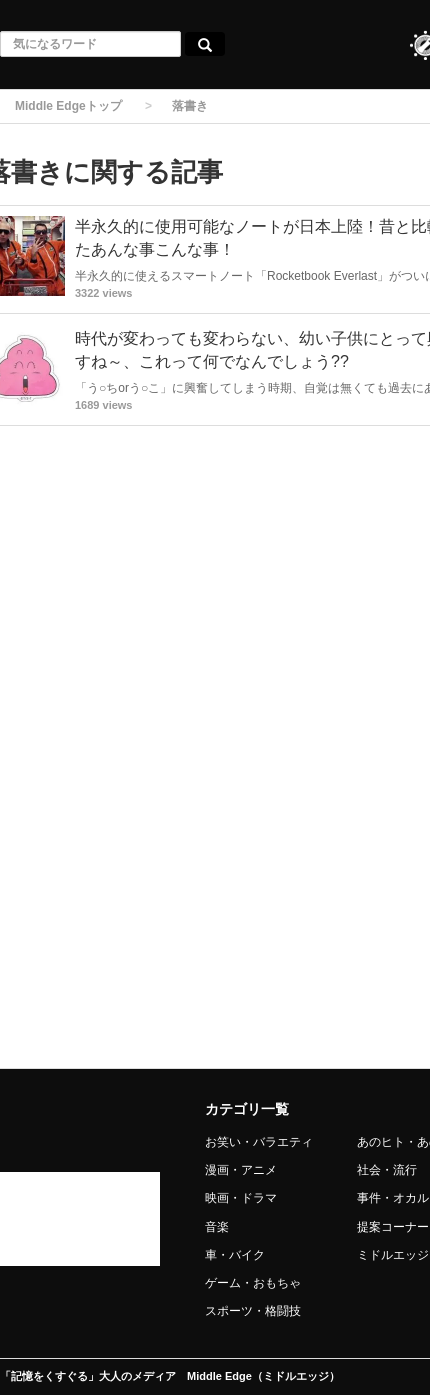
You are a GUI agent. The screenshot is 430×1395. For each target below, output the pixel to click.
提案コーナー (393, 1227)
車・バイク (235, 1255)
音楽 (217, 1227)
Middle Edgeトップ (68, 106)
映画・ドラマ (241, 1198)
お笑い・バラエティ (259, 1142)
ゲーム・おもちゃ (253, 1283)
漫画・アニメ (241, 1170)
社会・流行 (387, 1170)
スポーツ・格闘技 (253, 1311)
